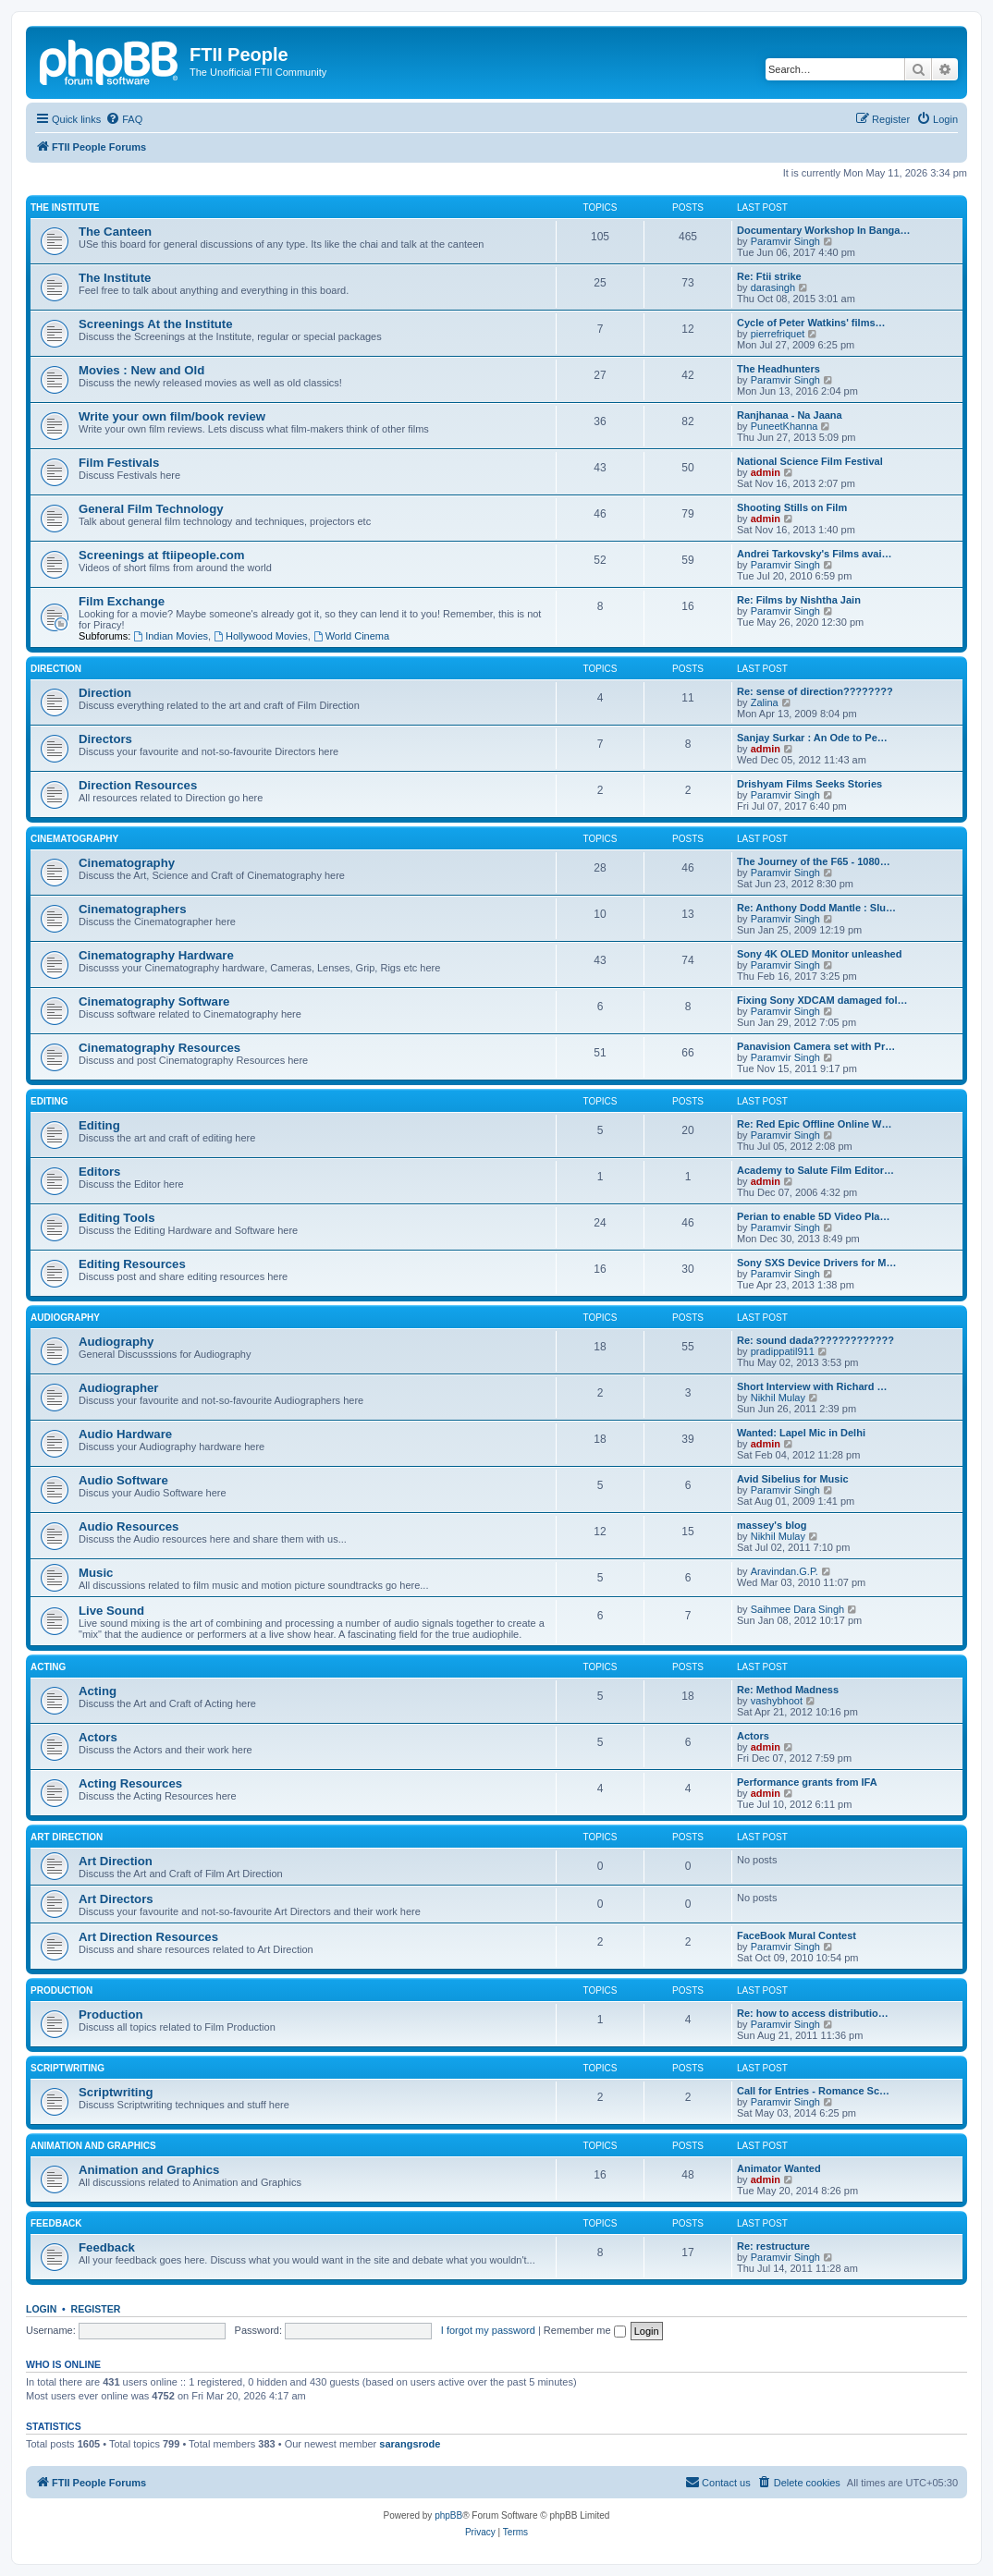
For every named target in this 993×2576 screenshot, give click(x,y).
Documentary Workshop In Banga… (823, 230)
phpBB (448, 2515)
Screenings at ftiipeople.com (162, 555)
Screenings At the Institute (156, 324)
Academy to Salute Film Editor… (815, 1170)
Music (96, 1573)
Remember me (585, 2330)
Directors (105, 739)
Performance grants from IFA (807, 1782)
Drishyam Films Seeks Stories (809, 783)
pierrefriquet (778, 333)
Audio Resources (128, 1526)
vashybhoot (777, 1700)
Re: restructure (773, 2246)
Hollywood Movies (261, 635)
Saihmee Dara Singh (798, 1609)
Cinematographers (133, 909)
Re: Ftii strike (769, 276)
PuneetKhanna (784, 426)
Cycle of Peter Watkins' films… (811, 322)
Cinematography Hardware (156, 955)
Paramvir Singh (785, 241)
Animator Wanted (779, 2168)
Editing (49, 1101)
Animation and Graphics (93, 2146)
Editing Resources (132, 1264)
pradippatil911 (783, 1351)
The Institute (65, 207)
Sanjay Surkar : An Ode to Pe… (812, 737)
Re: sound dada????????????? (815, 1340)
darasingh (773, 287)
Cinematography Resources (159, 1048)
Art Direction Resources (148, 1937)
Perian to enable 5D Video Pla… (813, 1216)
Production (61, 1990)
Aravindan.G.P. (784, 1571)
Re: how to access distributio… (813, 2013)
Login (41, 2308)
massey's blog (771, 1525)
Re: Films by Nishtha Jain (799, 599)
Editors (99, 1171)
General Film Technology (151, 509)
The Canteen (115, 231)
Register (96, 2308)
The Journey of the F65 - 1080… (813, 861)
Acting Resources (130, 1783)
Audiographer (118, 1388)
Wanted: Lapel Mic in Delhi (801, 1432)
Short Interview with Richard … (812, 1386)
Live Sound (111, 1611)
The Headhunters (778, 368)
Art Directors (116, 1899)
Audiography (65, 1317)
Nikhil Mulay (778, 1397)
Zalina (764, 702)
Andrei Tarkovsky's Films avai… (814, 553)
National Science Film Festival (810, 461)
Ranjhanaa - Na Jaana (789, 415)
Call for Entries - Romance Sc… (813, 2090)
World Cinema (351, 635)
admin (765, 472)
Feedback (56, 2223)
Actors (98, 1737)
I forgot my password (488, 2330)
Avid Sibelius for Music (793, 1478)
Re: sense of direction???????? (815, 691)
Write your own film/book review (172, 416)
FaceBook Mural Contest (796, 1935)
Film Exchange (122, 601)
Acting (48, 1667)
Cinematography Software (154, 1001)
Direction (56, 669)
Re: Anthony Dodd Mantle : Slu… (816, 907)
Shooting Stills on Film (792, 507)
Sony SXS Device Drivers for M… (816, 1262)
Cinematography (74, 839)
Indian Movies (170, 635)
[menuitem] (123, 119)
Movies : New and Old (141, 370)
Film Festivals (119, 463)
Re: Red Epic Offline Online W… (814, 1123)
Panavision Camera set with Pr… (816, 1046)
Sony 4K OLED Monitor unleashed (819, 953)
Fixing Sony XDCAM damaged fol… (822, 1000)
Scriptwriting (67, 2068)
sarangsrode (409, 2443)
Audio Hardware (125, 1434)
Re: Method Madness (788, 1689)
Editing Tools (117, 1218)
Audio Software (123, 1480)
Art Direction (67, 1837)
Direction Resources (138, 785)
